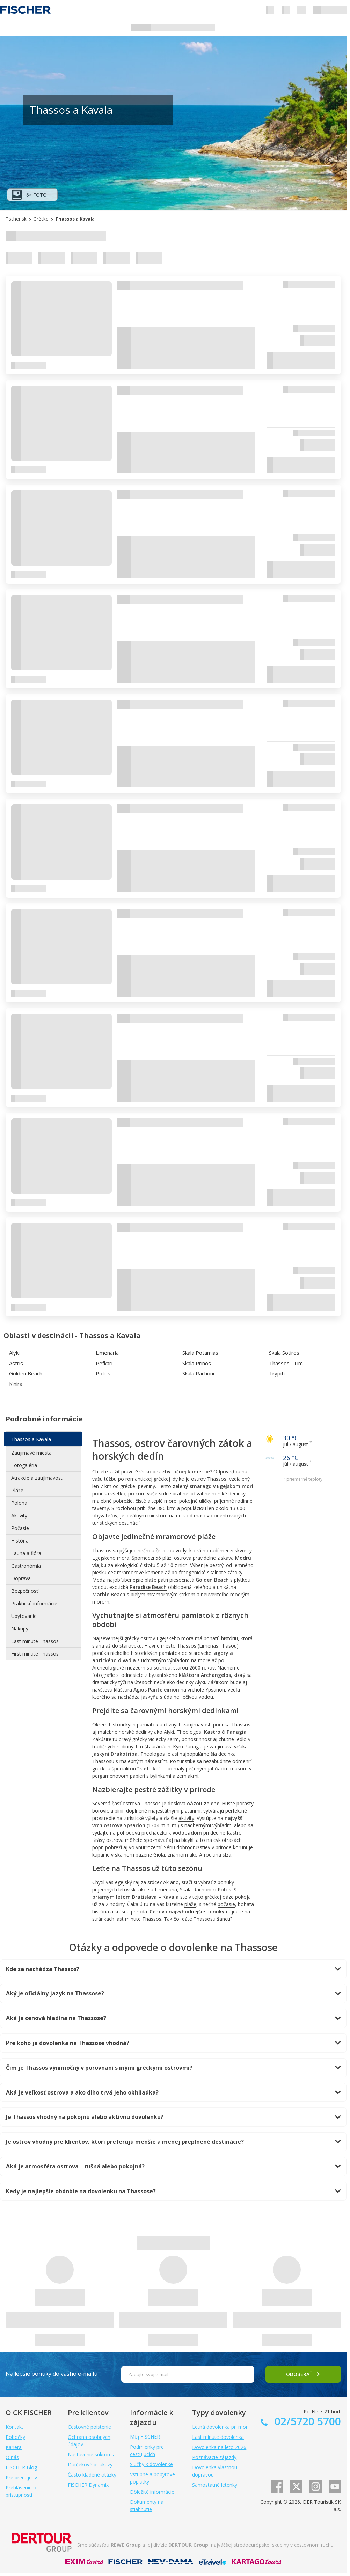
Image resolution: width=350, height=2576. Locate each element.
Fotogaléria (24, 1465)
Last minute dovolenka (218, 2437)
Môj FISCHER (145, 2436)
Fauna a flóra (26, 1553)
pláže (190, 1904)
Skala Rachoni (195, 1889)
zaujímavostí (197, 1724)
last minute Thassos (138, 1919)
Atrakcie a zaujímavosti (37, 1477)
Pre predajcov (21, 2477)
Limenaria (166, 1889)
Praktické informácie (34, 1603)
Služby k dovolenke (151, 2464)
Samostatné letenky (214, 2484)
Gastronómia (26, 1565)
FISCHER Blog (21, 2467)
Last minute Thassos (35, 1641)
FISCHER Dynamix (88, 2484)
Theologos (189, 1731)
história (100, 1911)
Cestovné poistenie (89, 2427)
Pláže (17, 1490)
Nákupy (19, 1628)
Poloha (19, 1503)
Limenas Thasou (218, 1645)
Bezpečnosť (24, 1591)
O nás (12, 2457)
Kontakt (14, 2427)
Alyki (200, 1682)
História (20, 1540)
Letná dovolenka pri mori (220, 2427)
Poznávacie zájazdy (214, 2457)
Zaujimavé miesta (31, 1452)
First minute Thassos (35, 1653)
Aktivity (19, 1515)
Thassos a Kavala (31, 1439)
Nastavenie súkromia (92, 2454)
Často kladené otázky (92, 2474)
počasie (226, 1904)
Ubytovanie (24, 1616)
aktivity (186, 1818)
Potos (224, 1889)
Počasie (20, 1528)
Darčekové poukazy (90, 2464)
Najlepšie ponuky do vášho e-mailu (51, 2373)
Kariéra (14, 2447)
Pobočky (15, 2437)
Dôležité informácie (152, 2491)
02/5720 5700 (306, 2421)
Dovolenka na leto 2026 (219, 2447)
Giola (159, 1854)
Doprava (21, 1578)
